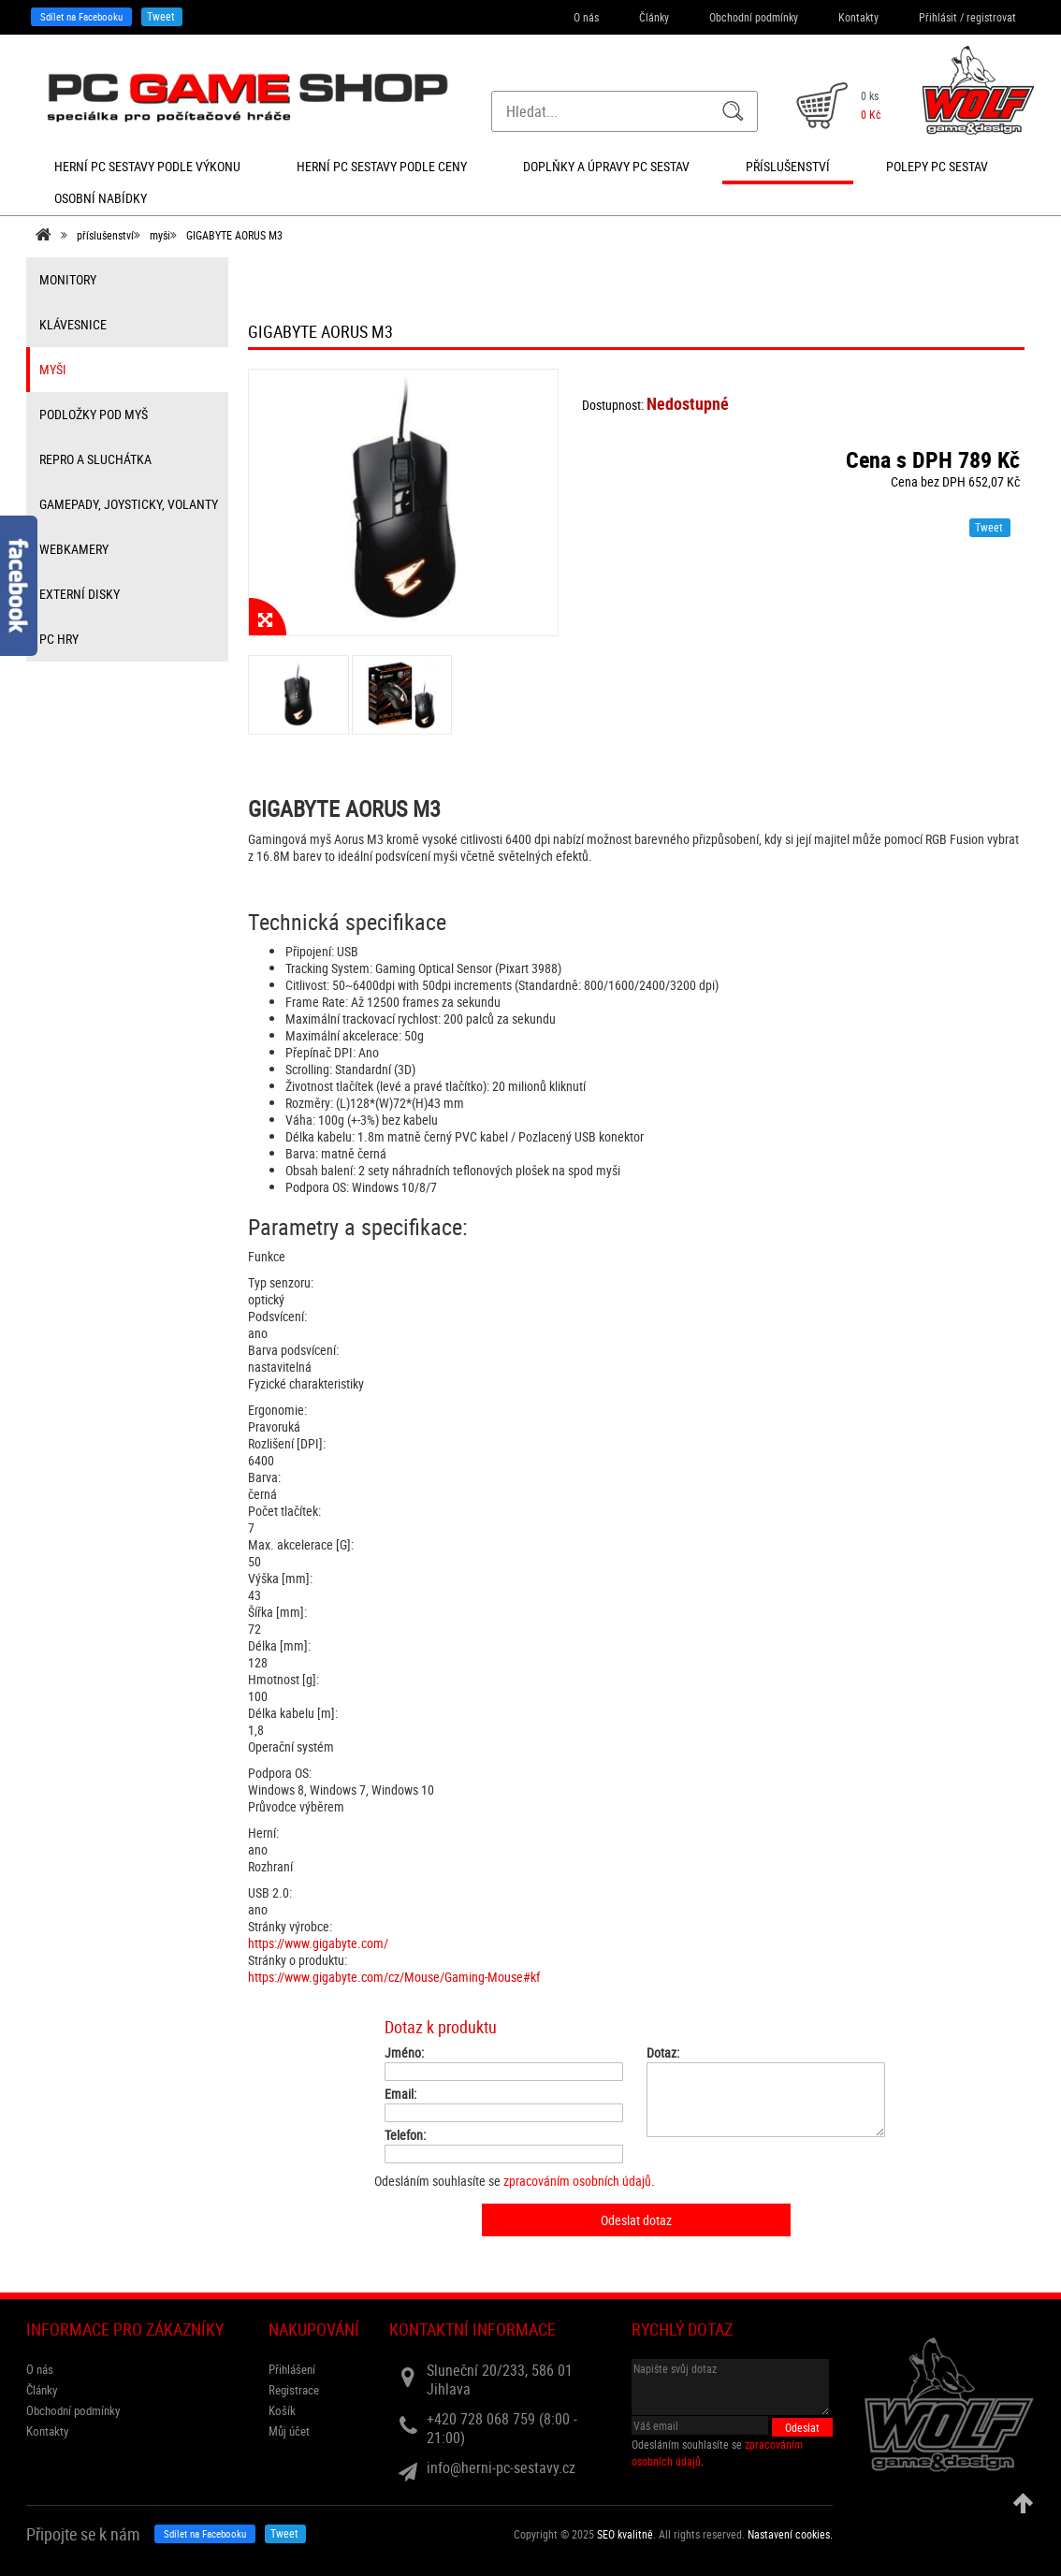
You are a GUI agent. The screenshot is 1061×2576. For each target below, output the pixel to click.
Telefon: (405, 2135)
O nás (586, 16)
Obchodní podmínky (753, 16)
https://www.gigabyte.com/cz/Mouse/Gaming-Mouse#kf (394, 1977)
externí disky (79, 594)
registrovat (991, 16)
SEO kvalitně (625, 2533)
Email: (400, 2094)
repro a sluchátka (95, 459)
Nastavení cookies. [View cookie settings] (790, 2533)
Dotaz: (663, 2053)
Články (654, 16)
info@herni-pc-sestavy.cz (501, 2467)
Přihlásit (938, 16)
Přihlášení (292, 2369)
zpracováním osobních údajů (577, 2181)
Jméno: (404, 2053)
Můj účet (289, 2431)
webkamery (74, 549)
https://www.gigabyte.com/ (318, 1943)
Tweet (161, 15)
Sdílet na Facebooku (81, 16)
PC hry (59, 639)
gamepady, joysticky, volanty (128, 504)
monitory (67, 279)
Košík (282, 2410)
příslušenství (105, 234)
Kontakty (858, 16)
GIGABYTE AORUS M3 (234, 234)
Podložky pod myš (93, 414)
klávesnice (73, 324)
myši (160, 234)
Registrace (294, 2389)
